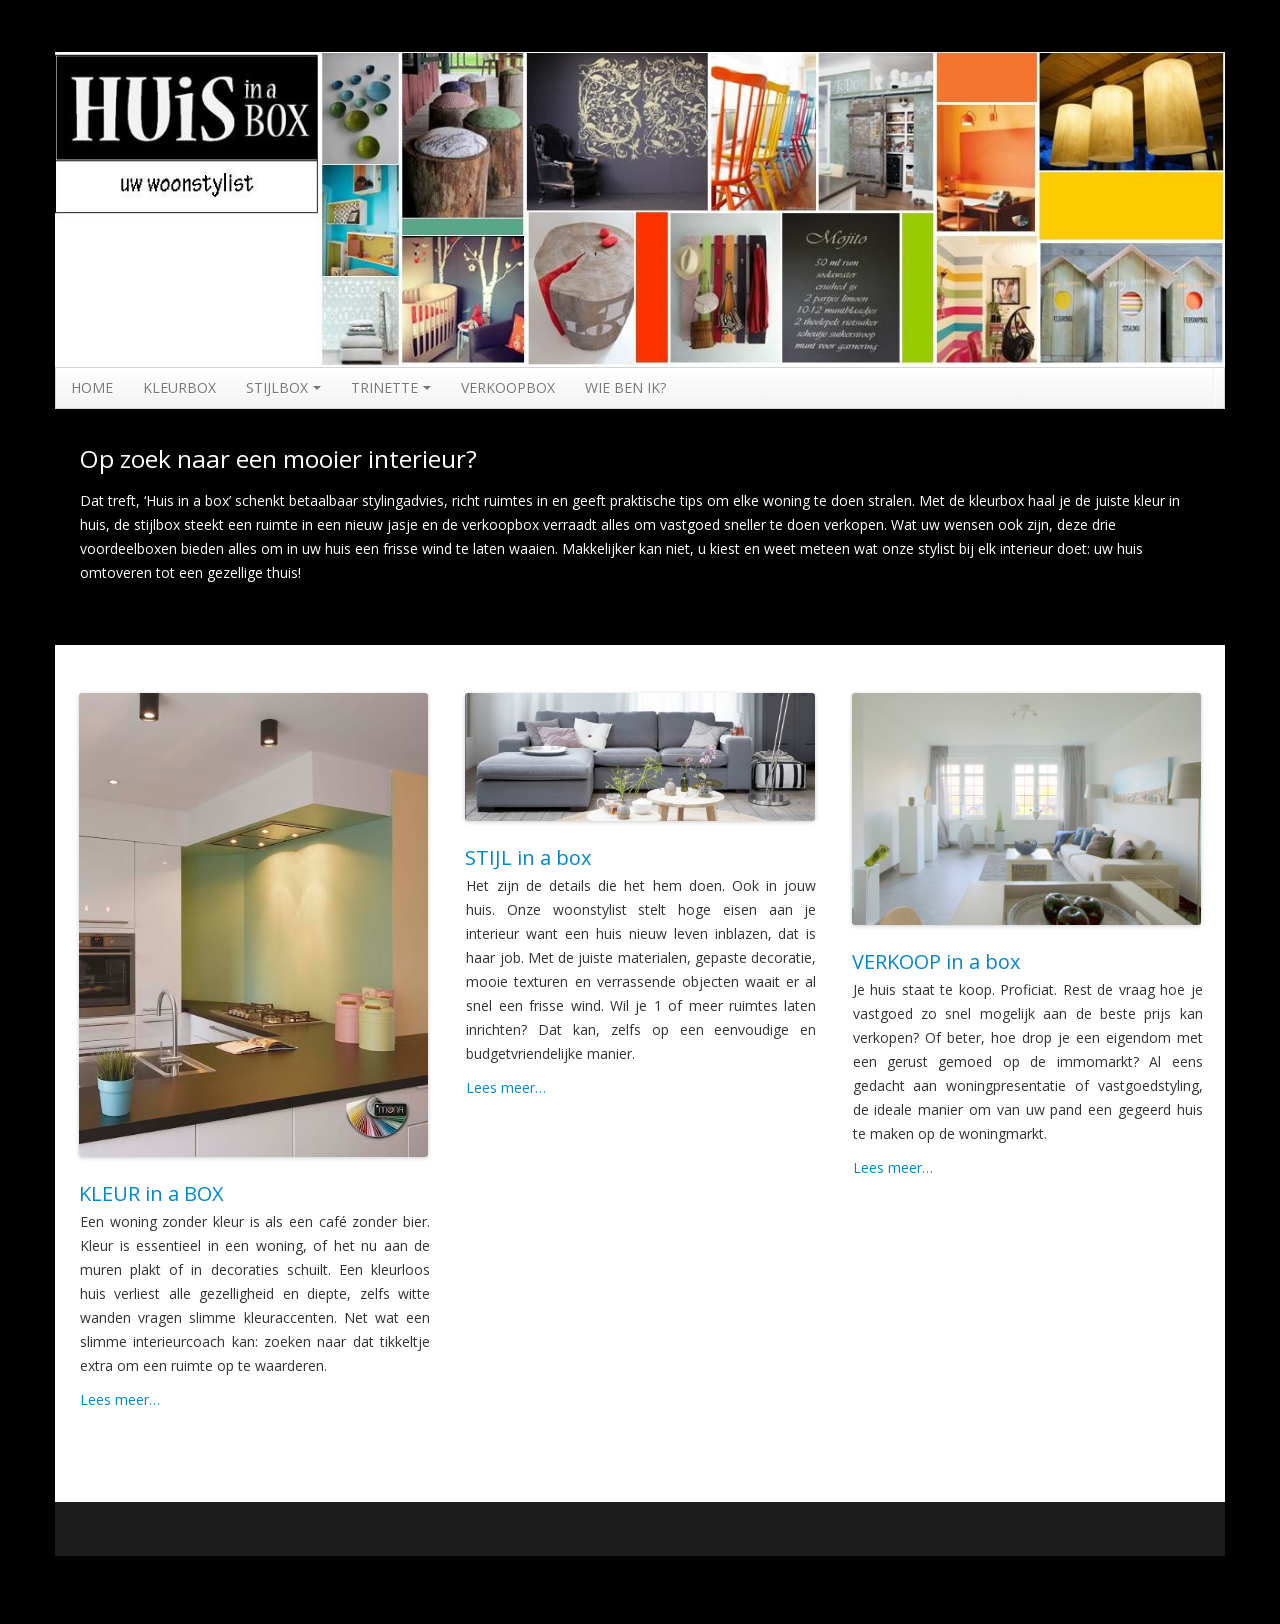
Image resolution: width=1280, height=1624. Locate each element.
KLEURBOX (179, 387)
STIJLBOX (283, 387)
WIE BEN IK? (625, 387)
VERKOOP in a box (936, 961)
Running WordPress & (1041, 1579)
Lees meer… (120, 1399)
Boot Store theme (1168, 1579)
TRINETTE (391, 387)
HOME (92, 387)
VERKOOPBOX (508, 387)
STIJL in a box (528, 857)
